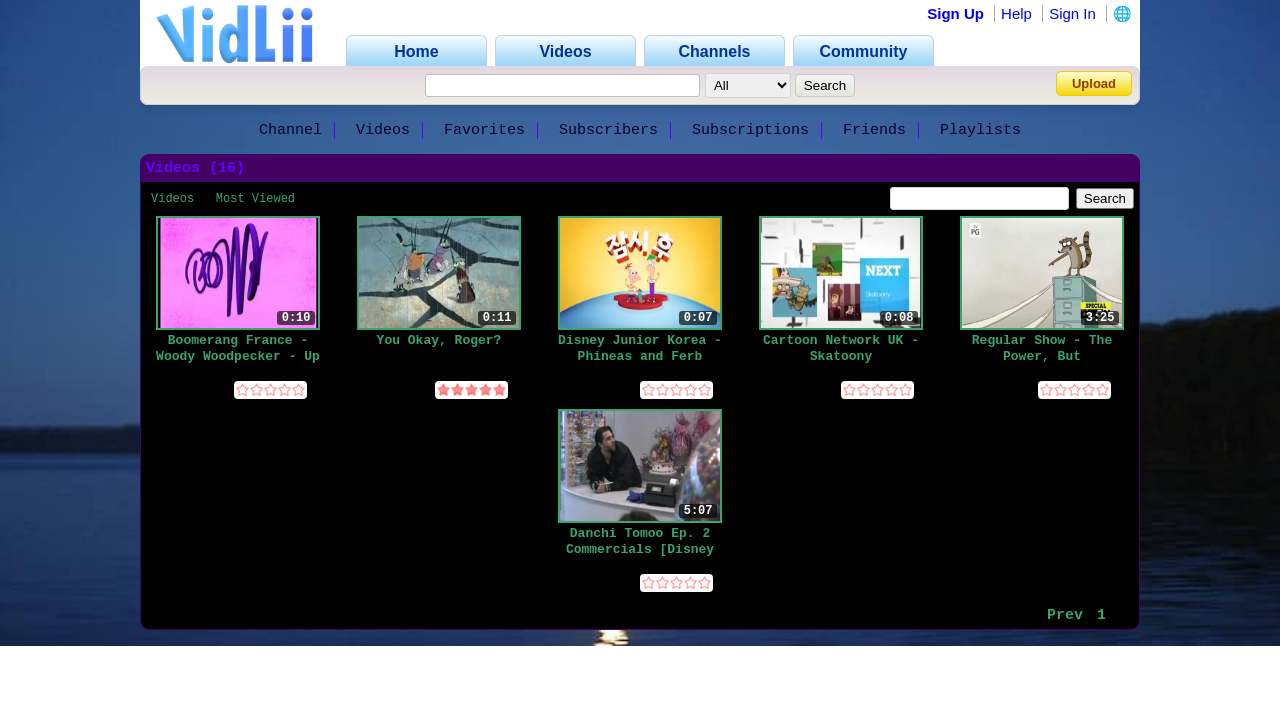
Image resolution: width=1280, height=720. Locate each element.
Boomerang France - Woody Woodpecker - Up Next (238, 348)
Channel (290, 130)
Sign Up (955, 13)
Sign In (1072, 13)
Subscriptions (750, 130)
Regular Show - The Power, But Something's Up (1042, 348)
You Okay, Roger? (439, 340)
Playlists (980, 130)
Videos (383, 130)
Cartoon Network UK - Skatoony (841, 348)
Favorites (484, 130)
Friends (874, 130)
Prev (1065, 615)
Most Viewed (255, 199)
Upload (1094, 83)
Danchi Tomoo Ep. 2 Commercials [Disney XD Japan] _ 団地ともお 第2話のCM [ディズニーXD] (640, 541)
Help (1016, 13)
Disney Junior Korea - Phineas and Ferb (640, 348)
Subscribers (608, 130)
